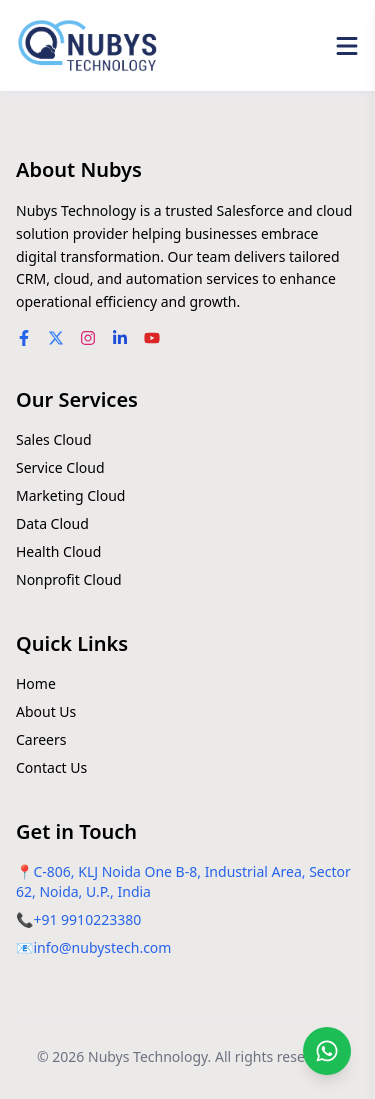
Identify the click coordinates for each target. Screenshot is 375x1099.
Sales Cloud (54, 439)
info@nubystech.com (102, 947)
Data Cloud (52, 523)
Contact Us (51, 767)
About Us (46, 711)
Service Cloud (60, 467)
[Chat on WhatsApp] (327, 1051)
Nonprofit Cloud (69, 579)
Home (36, 683)
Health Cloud (58, 551)
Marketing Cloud (70, 495)
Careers (41, 739)
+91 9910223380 (87, 919)
